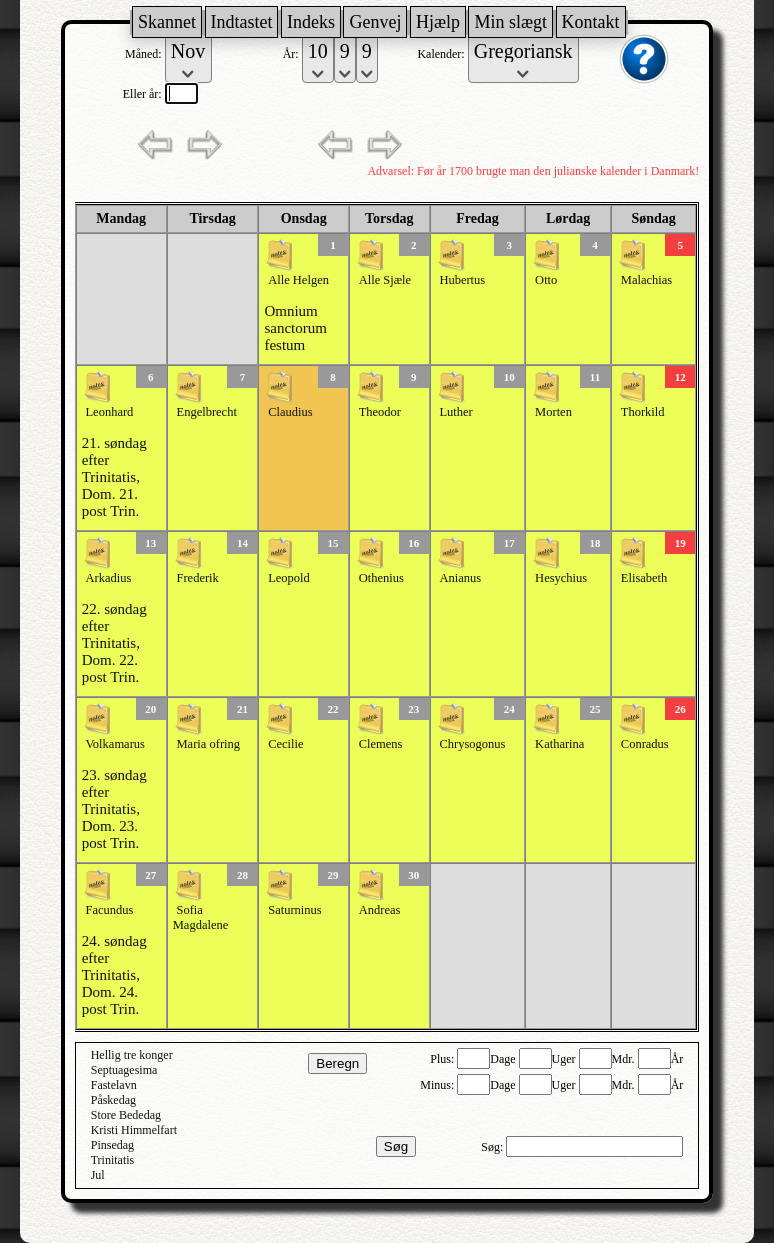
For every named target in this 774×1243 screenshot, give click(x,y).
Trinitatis (113, 1160)
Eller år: (144, 94)
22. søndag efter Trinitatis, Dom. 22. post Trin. (114, 643)
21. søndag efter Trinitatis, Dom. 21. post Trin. (114, 477)
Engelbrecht (207, 412)
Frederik (198, 578)
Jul (98, 1175)
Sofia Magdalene (201, 917)
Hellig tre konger (132, 1055)
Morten (553, 412)
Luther (455, 412)
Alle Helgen (298, 280)
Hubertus (462, 280)
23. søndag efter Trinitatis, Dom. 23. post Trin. (114, 809)
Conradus (645, 744)
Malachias (646, 280)
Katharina (559, 744)
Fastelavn (114, 1085)
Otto (546, 280)
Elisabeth (644, 578)
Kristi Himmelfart (134, 1130)
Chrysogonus (472, 744)
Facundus (109, 910)
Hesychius (561, 578)
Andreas (380, 910)
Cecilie (285, 744)
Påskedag (113, 1100)
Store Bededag (126, 1115)
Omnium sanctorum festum (295, 328)
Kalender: (442, 54)
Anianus (460, 578)
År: (292, 54)
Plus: (443, 1059)
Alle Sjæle (385, 280)
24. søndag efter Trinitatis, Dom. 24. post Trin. (114, 975)
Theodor (380, 412)
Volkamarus (115, 744)
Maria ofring (209, 744)
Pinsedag (112, 1145)
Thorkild (643, 412)
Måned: (145, 54)
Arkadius (108, 578)
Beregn (337, 1063)
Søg (396, 1146)
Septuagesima (124, 1070)
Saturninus (294, 910)
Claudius (290, 412)
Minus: (438, 1085)
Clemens (381, 744)
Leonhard (109, 412)
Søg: (493, 1147)
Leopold (289, 578)
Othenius (381, 578)
